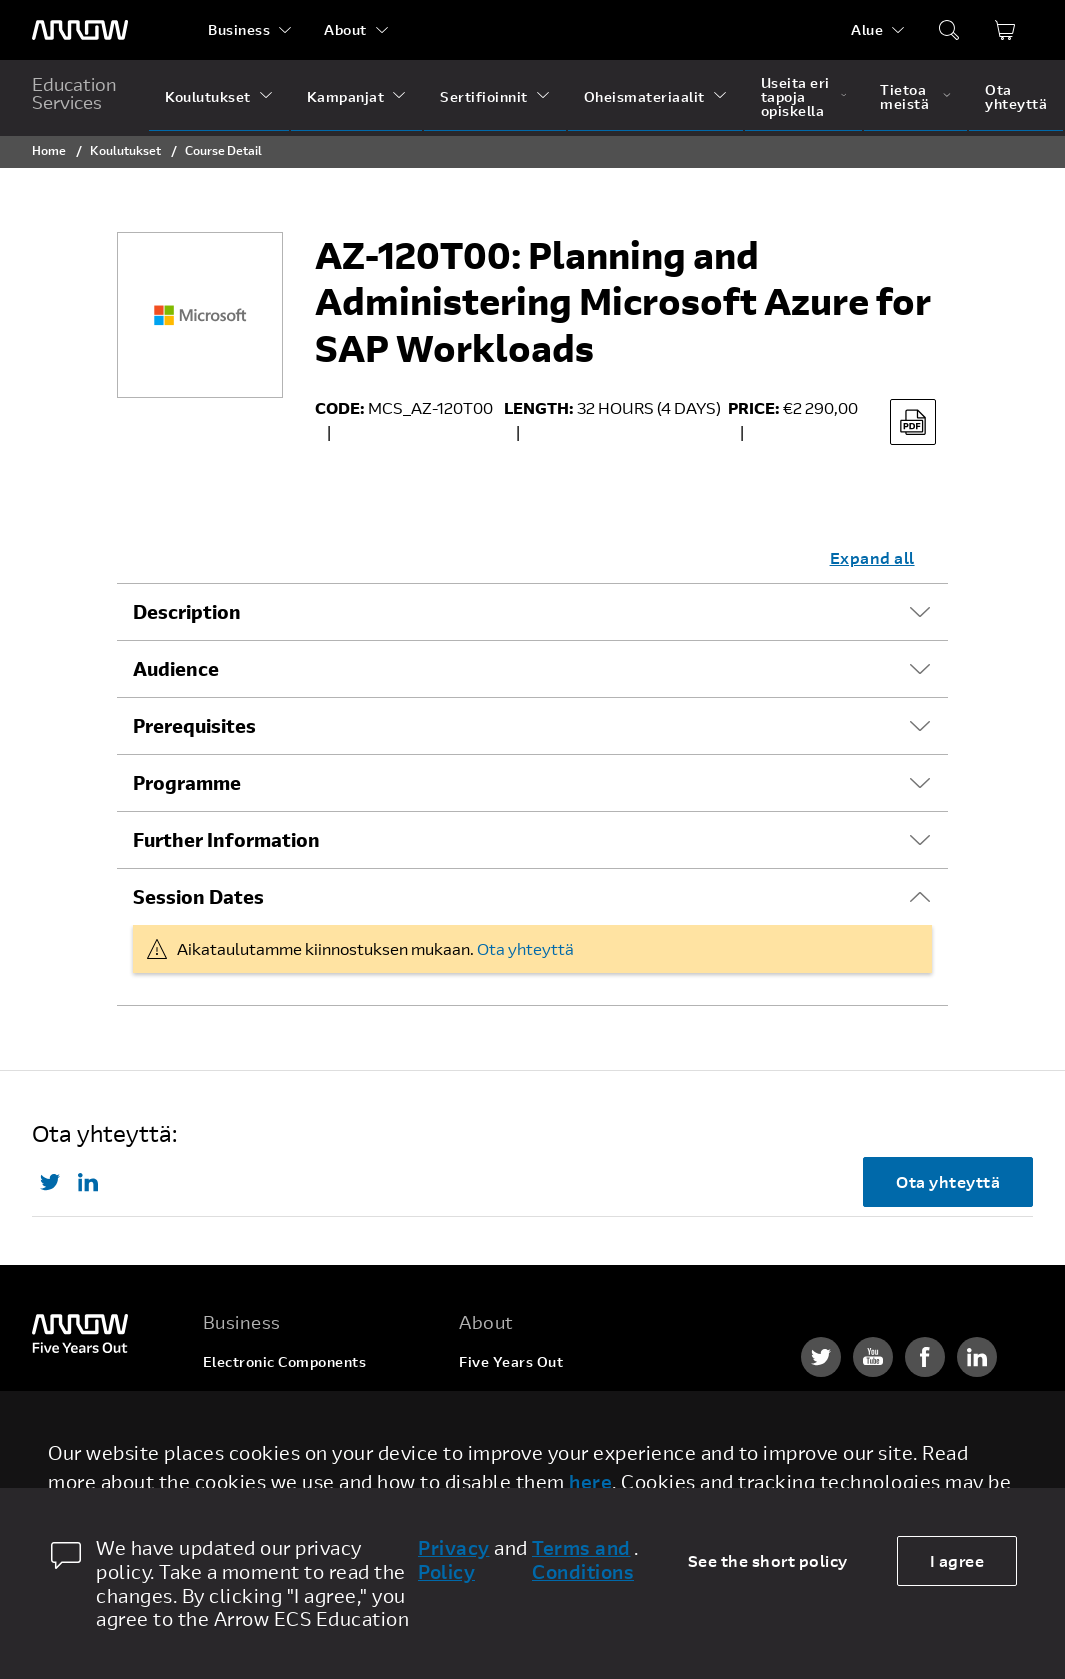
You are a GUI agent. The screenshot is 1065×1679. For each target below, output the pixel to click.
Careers (487, 1399)
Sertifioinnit (484, 96)
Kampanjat (346, 96)
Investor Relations (523, 1475)
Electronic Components (285, 1361)
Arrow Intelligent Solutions (298, 1437)
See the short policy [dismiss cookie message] (768, 1560)
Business (239, 29)
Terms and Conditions (583, 1560)
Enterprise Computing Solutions (315, 1399)
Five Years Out (511, 1361)
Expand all (872, 557)
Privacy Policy (454, 1560)
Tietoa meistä (904, 96)
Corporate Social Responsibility (570, 1437)
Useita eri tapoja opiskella (795, 96)
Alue (867, 29)
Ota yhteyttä (1016, 96)
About (345, 29)
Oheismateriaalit (644, 96)
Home (49, 150)
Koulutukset (208, 96)
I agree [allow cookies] (957, 1560)
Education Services (74, 93)
